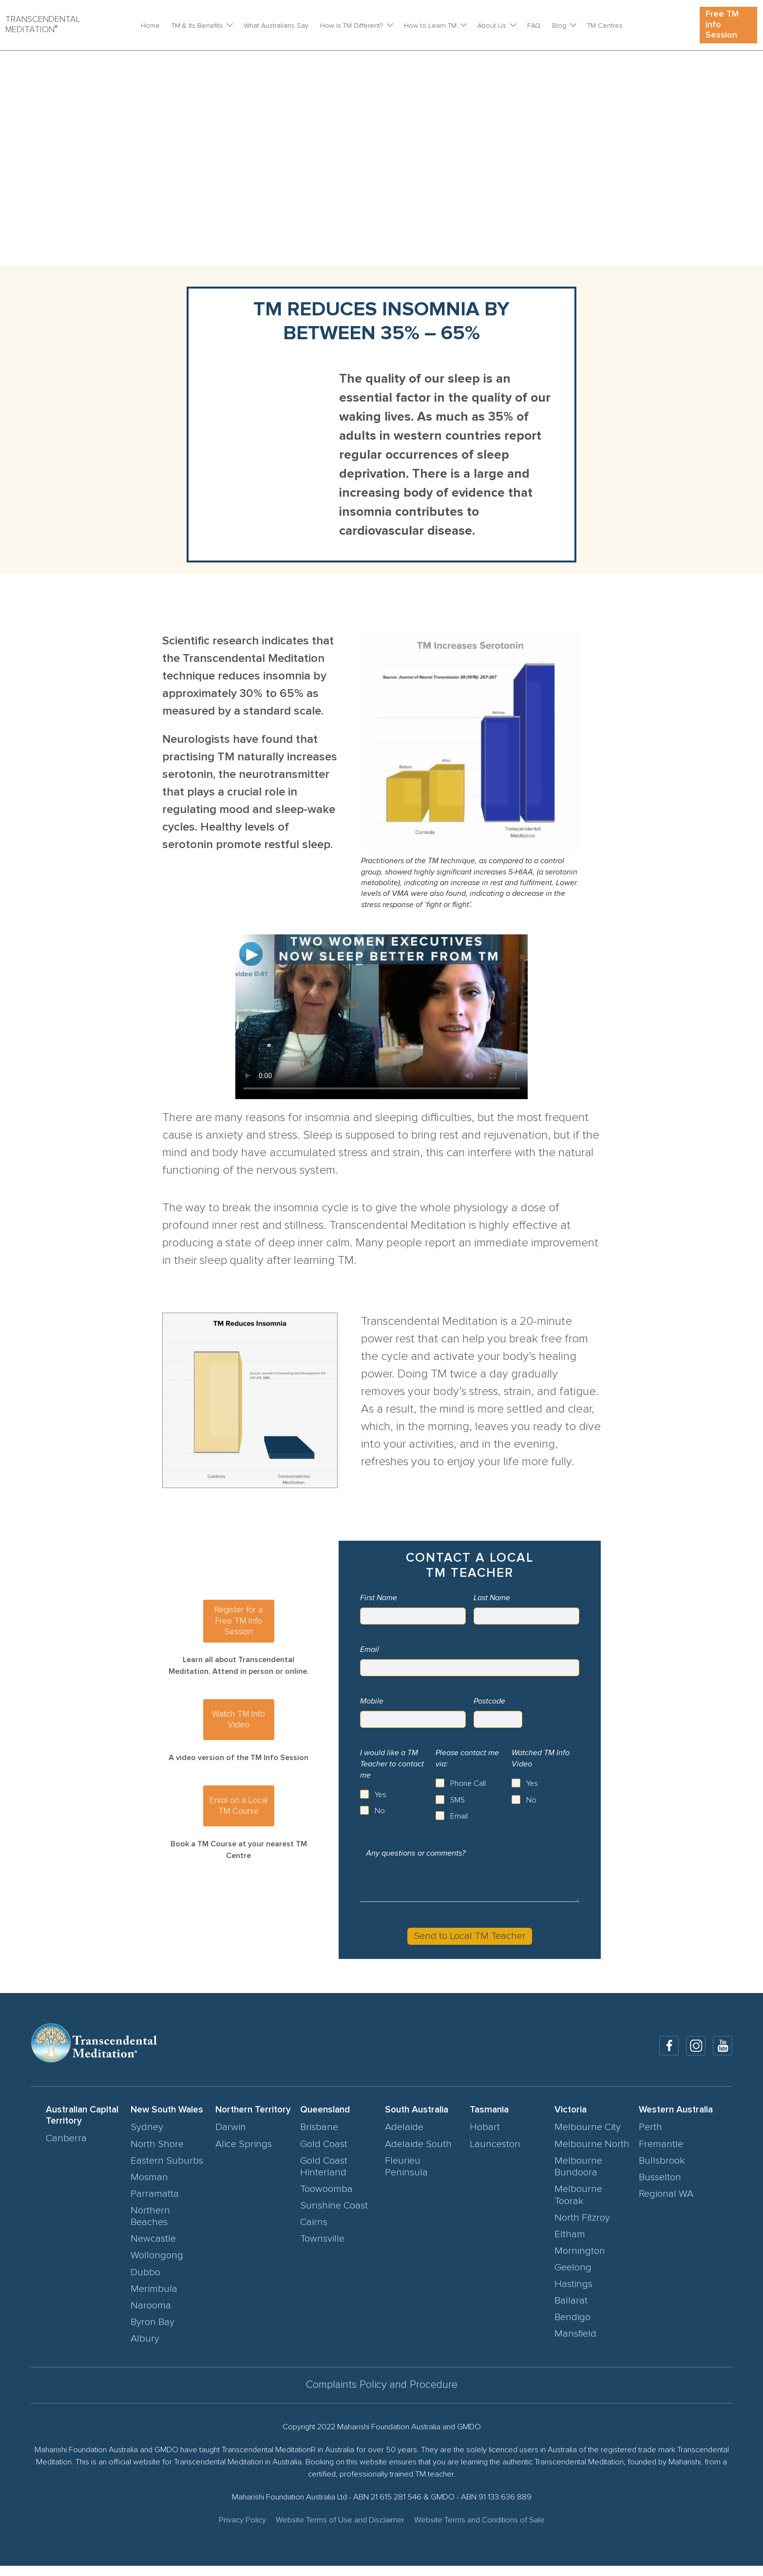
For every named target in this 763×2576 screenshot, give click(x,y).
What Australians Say (276, 25)
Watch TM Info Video (238, 1720)
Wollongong (157, 2265)
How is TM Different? (351, 25)
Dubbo (145, 2282)
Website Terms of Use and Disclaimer (340, 2530)
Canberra (66, 2148)
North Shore (157, 2154)
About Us (491, 25)
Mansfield (575, 2344)
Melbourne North (591, 2154)
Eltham (569, 2244)
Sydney (147, 2137)
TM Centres (605, 25)
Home (150, 25)
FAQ (533, 25)
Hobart (485, 2137)
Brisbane (319, 2137)
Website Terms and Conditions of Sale (479, 2530)
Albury (145, 2348)
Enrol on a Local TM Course (238, 1806)
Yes (380, 1795)
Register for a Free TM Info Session (238, 1621)
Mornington (579, 2261)
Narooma (151, 2315)
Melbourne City (587, 2137)
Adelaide (404, 2137)
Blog (559, 25)
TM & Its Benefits (197, 25)
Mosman (149, 2187)
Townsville (322, 2249)
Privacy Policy (242, 2530)
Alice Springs (243, 2154)
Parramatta (155, 2203)
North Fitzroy (582, 2227)
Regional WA (666, 2203)
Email (369, 1649)
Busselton (660, 2187)
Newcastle (153, 2249)
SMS (457, 1800)
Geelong (572, 2277)
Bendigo (572, 2327)
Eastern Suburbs (167, 2170)
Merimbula (154, 2299)
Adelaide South (418, 2154)
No (380, 1811)
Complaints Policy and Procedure (382, 2394)
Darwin (230, 2137)
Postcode (489, 1701)
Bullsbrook (662, 2170)
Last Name (492, 1598)
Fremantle (661, 2154)
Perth (650, 2137)
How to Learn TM (430, 25)
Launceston (495, 2154)
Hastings (573, 2294)
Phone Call (468, 1783)
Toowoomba (326, 2199)
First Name (378, 1598)
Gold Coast (323, 2154)
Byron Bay (152, 2332)
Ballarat (571, 2311)
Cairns (313, 2232)
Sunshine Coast (334, 2216)
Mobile (371, 1701)
